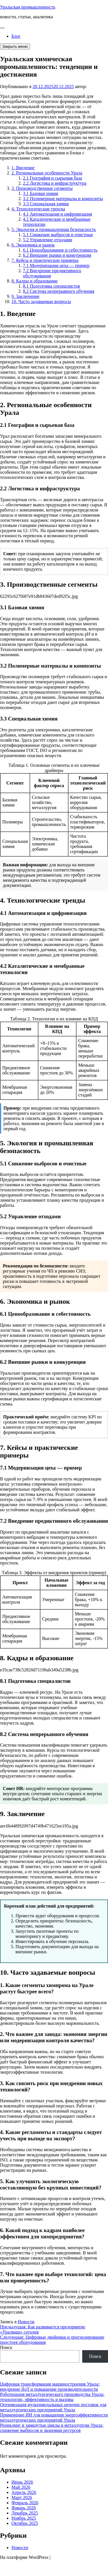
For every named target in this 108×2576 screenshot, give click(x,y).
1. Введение (23, 167)
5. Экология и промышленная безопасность (53, 229)
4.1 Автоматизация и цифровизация (57, 214)
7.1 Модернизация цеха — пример (56, 265)
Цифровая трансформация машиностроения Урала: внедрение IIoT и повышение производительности (50, 2387)
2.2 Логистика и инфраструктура (55, 183)
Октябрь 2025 (24, 2523)
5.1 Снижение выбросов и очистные (58, 234)
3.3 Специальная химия (46, 203)
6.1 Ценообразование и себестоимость (60, 250)
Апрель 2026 (23, 2492)
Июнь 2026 (22, 2482)
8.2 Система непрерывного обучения (58, 291)
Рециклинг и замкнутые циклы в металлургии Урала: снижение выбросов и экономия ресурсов (51, 2428)
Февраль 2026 (24, 2502)
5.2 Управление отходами (47, 239)
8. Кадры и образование (34, 280)
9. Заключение (25, 296)
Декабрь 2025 (24, 2513)
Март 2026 (21, 2497)
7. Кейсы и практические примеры (44, 260)
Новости (26, 2321)
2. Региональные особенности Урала (46, 172)
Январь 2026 (23, 2507)
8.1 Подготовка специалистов (51, 286)
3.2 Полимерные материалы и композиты (63, 198)
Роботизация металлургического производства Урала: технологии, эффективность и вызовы (52, 2397)
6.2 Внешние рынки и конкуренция (57, 255)
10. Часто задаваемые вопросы (41, 301)
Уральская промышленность (27, 7)
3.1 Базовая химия (40, 193)
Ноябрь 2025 (23, 2518)
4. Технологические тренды (38, 208)
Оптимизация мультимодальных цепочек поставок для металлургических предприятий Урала (53, 2407)
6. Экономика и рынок (33, 244)
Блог (16, 36)
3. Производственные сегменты (41, 188)
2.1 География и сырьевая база (52, 178)
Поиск (6, 2347)
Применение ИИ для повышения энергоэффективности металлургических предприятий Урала (54, 2417)
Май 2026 (20, 2487)
